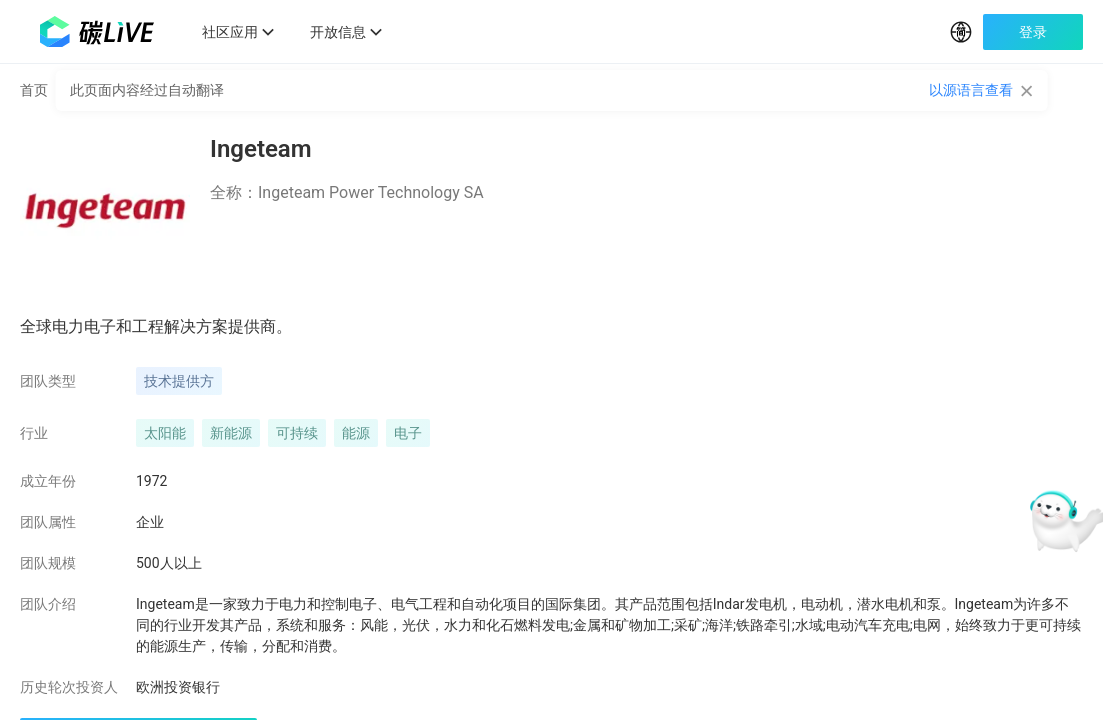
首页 (34, 104)
